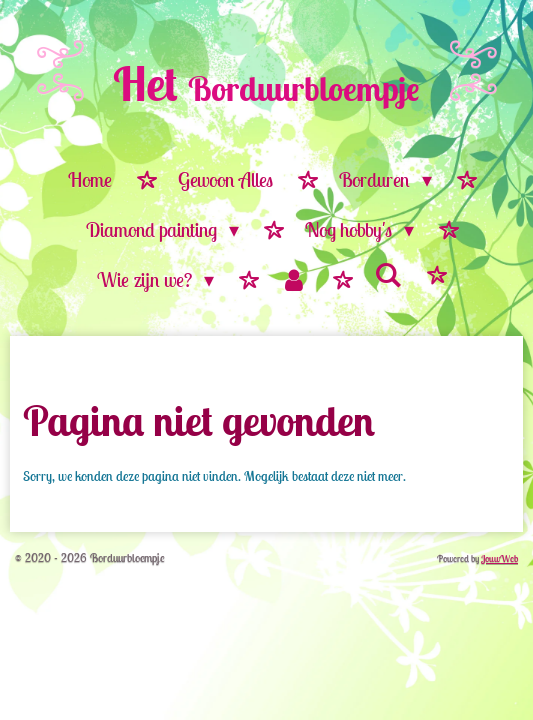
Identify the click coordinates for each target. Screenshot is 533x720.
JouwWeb (499, 558)
